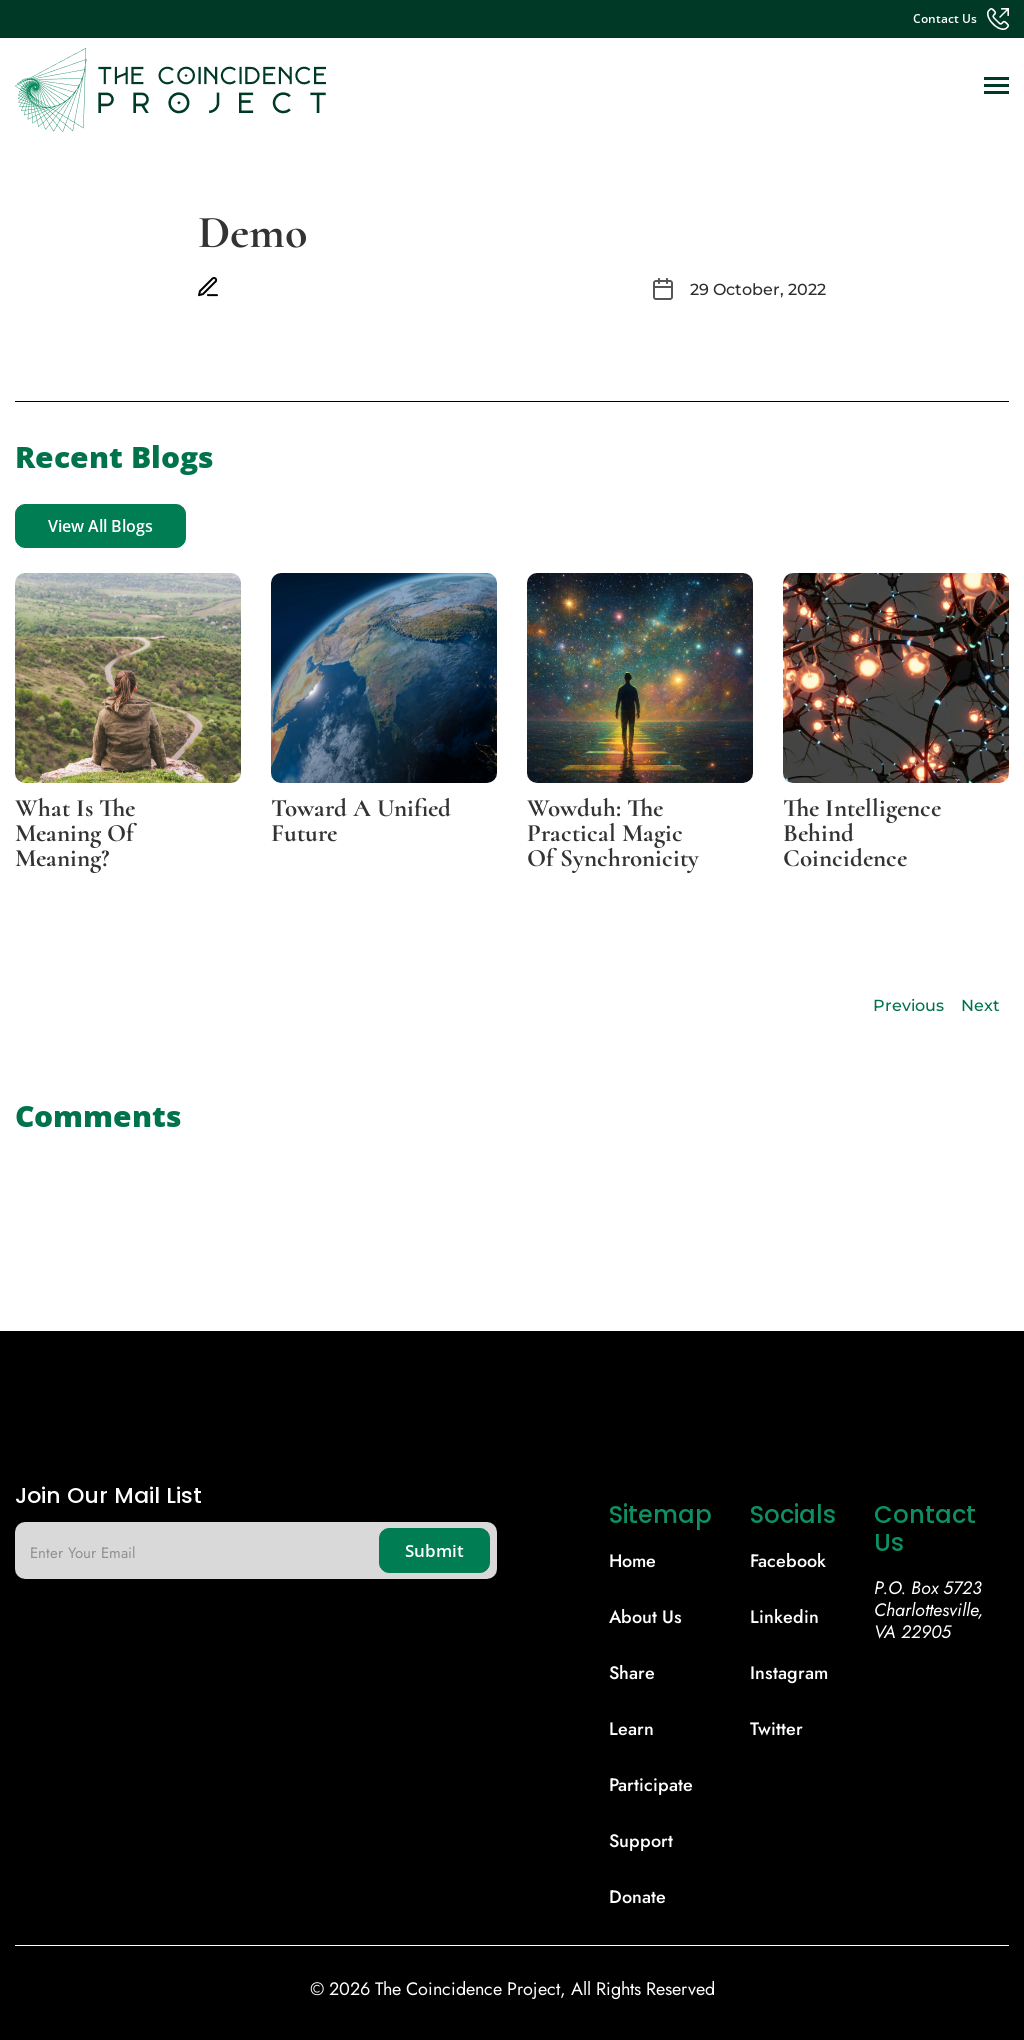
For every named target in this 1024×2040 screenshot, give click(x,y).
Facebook (788, 1561)
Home (632, 1561)
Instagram (789, 1673)
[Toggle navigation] (996, 87)
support (641, 1841)
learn (631, 1729)
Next (980, 1005)
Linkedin (784, 1617)
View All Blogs (100, 526)
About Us (645, 1617)
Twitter (776, 1729)
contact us (945, 19)
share (632, 1673)
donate (637, 1897)
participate (651, 1785)
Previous (908, 1005)
